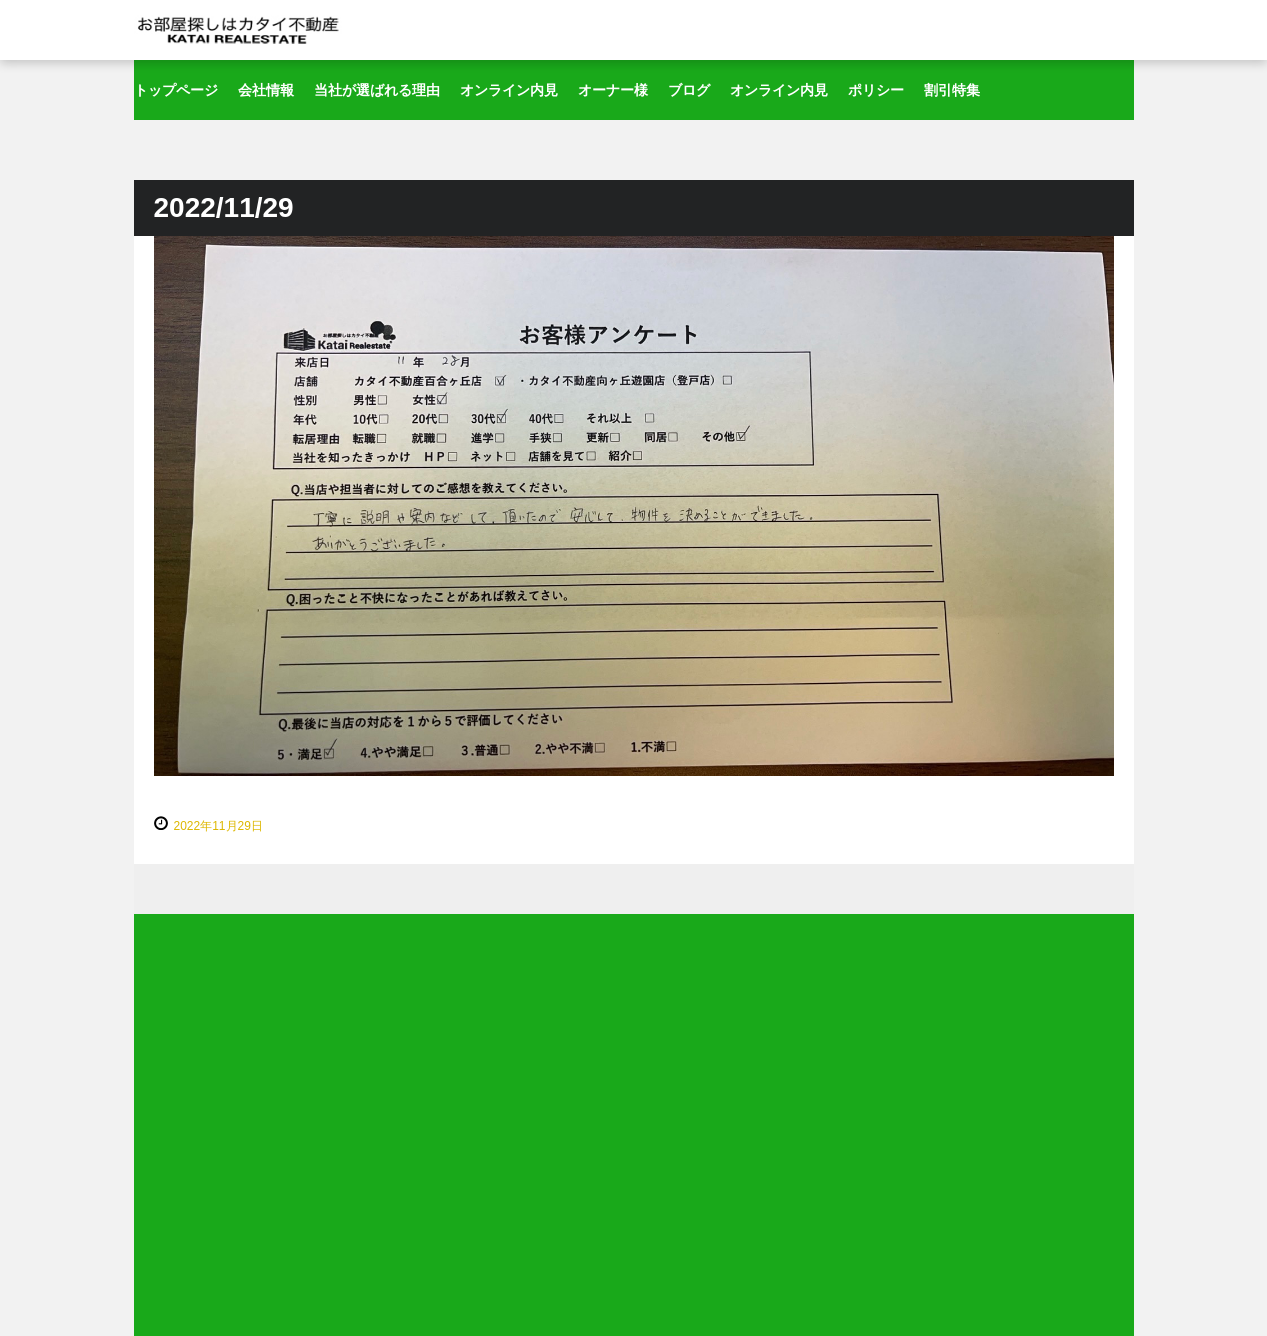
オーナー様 (613, 90)
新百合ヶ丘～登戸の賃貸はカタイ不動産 (238, 29)
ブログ (689, 90)
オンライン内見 (509, 90)
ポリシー (876, 90)
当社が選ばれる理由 (377, 90)
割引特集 (952, 90)
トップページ (176, 90)
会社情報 (266, 90)
